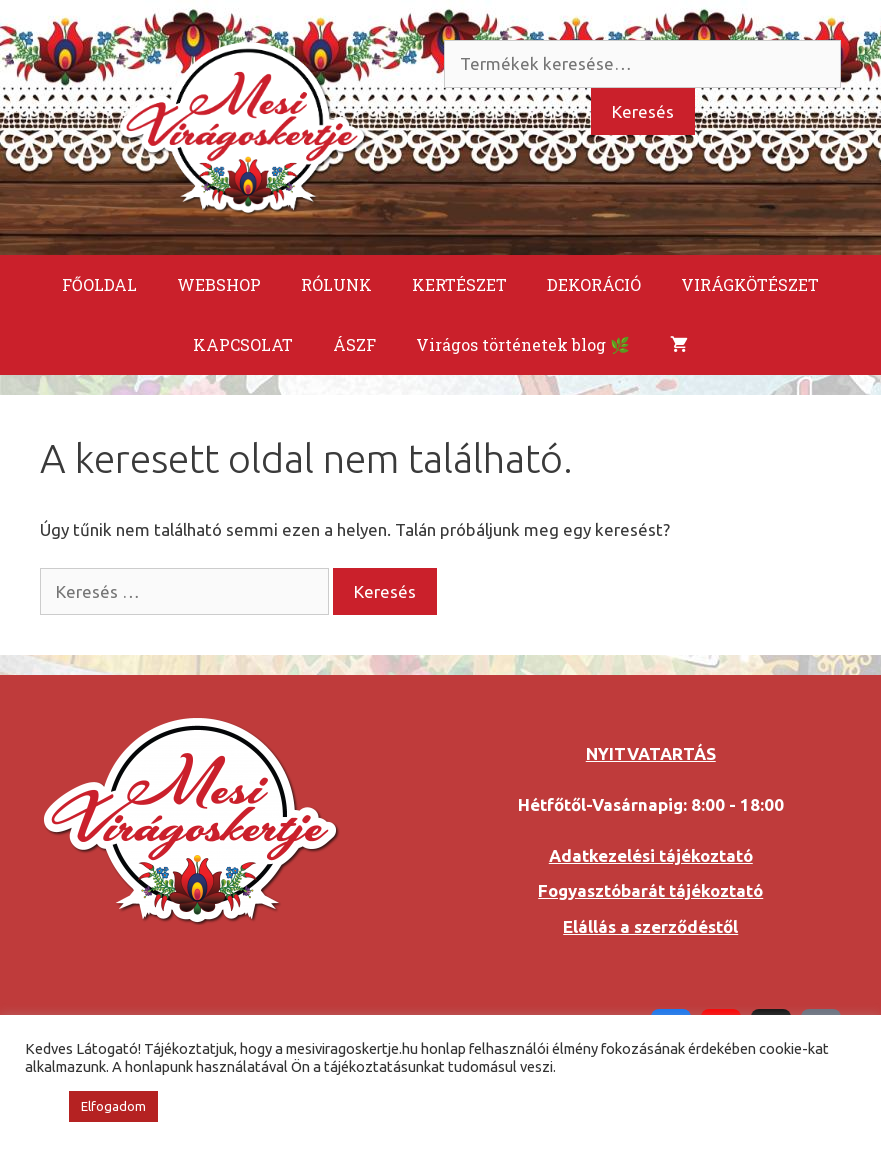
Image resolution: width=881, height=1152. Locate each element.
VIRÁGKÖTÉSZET (750, 284)
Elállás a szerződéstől (650, 926)
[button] (42, 1107)
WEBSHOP (219, 284)
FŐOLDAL (99, 284)
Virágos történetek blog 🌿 (523, 344)
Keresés (643, 111)
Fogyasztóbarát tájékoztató (650, 890)
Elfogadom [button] (113, 1106)
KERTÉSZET (459, 284)
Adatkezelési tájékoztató (651, 855)
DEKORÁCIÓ (594, 284)
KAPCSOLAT (243, 344)
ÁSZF (354, 344)
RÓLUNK (336, 284)
